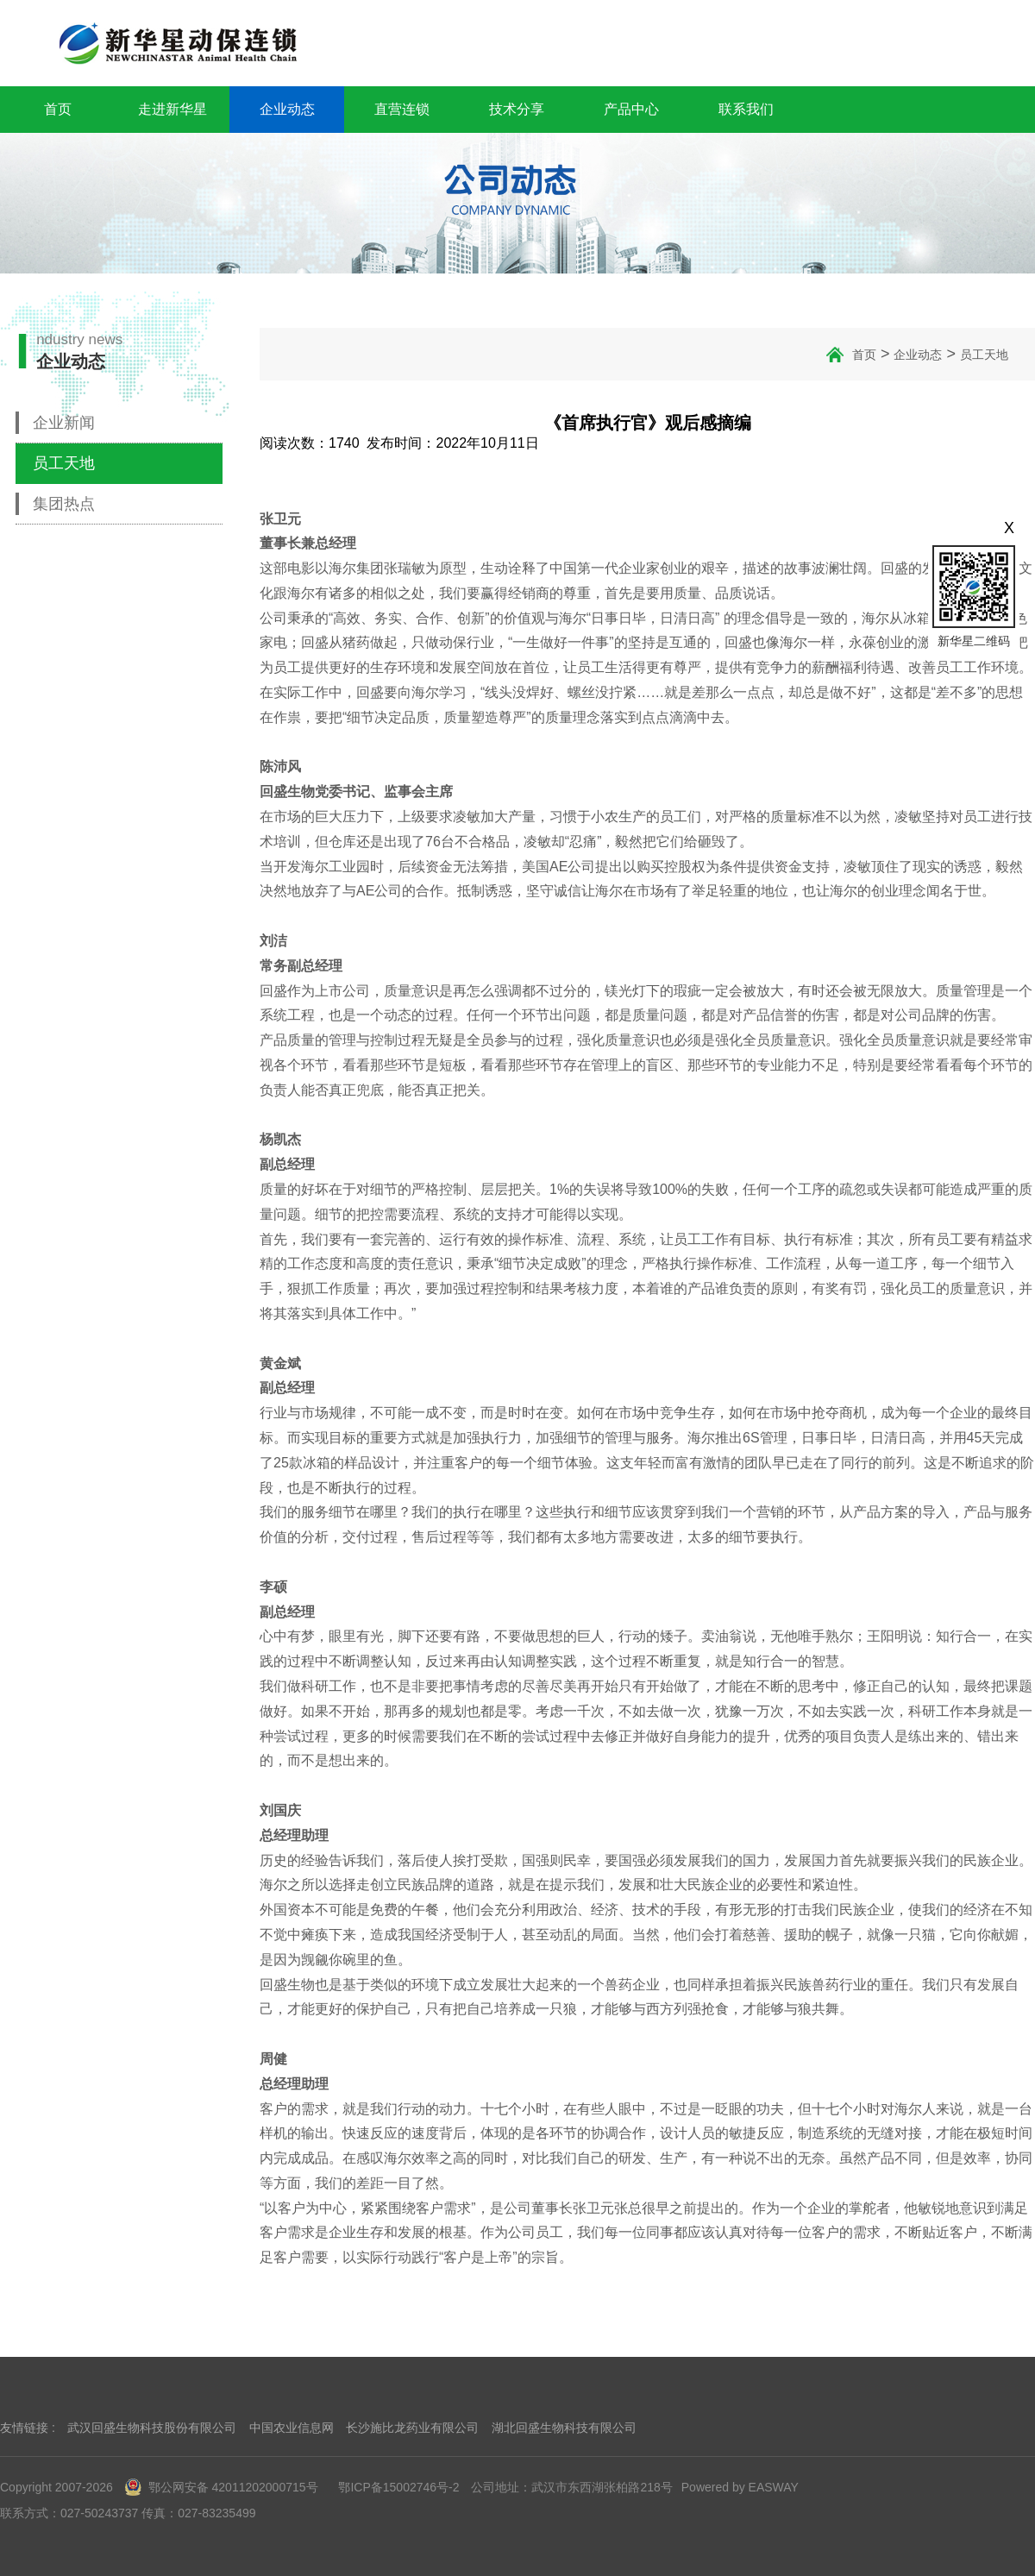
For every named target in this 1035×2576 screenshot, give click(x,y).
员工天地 (64, 463)
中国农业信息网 (291, 2428)
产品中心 (631, 109)
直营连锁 (402, 109)
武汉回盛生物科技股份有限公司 (151, 2428)
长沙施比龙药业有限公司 (412, 2428)
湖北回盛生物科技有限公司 (564, 2428)
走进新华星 (172, 109)
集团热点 (64, 503)
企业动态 (287, 109)
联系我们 (746, 109)
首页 (58, 109)
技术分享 (516, 109)
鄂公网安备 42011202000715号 (221, 2487)
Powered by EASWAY (740, 2487)
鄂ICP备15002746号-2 (398, 2487)
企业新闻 (64, 422)
